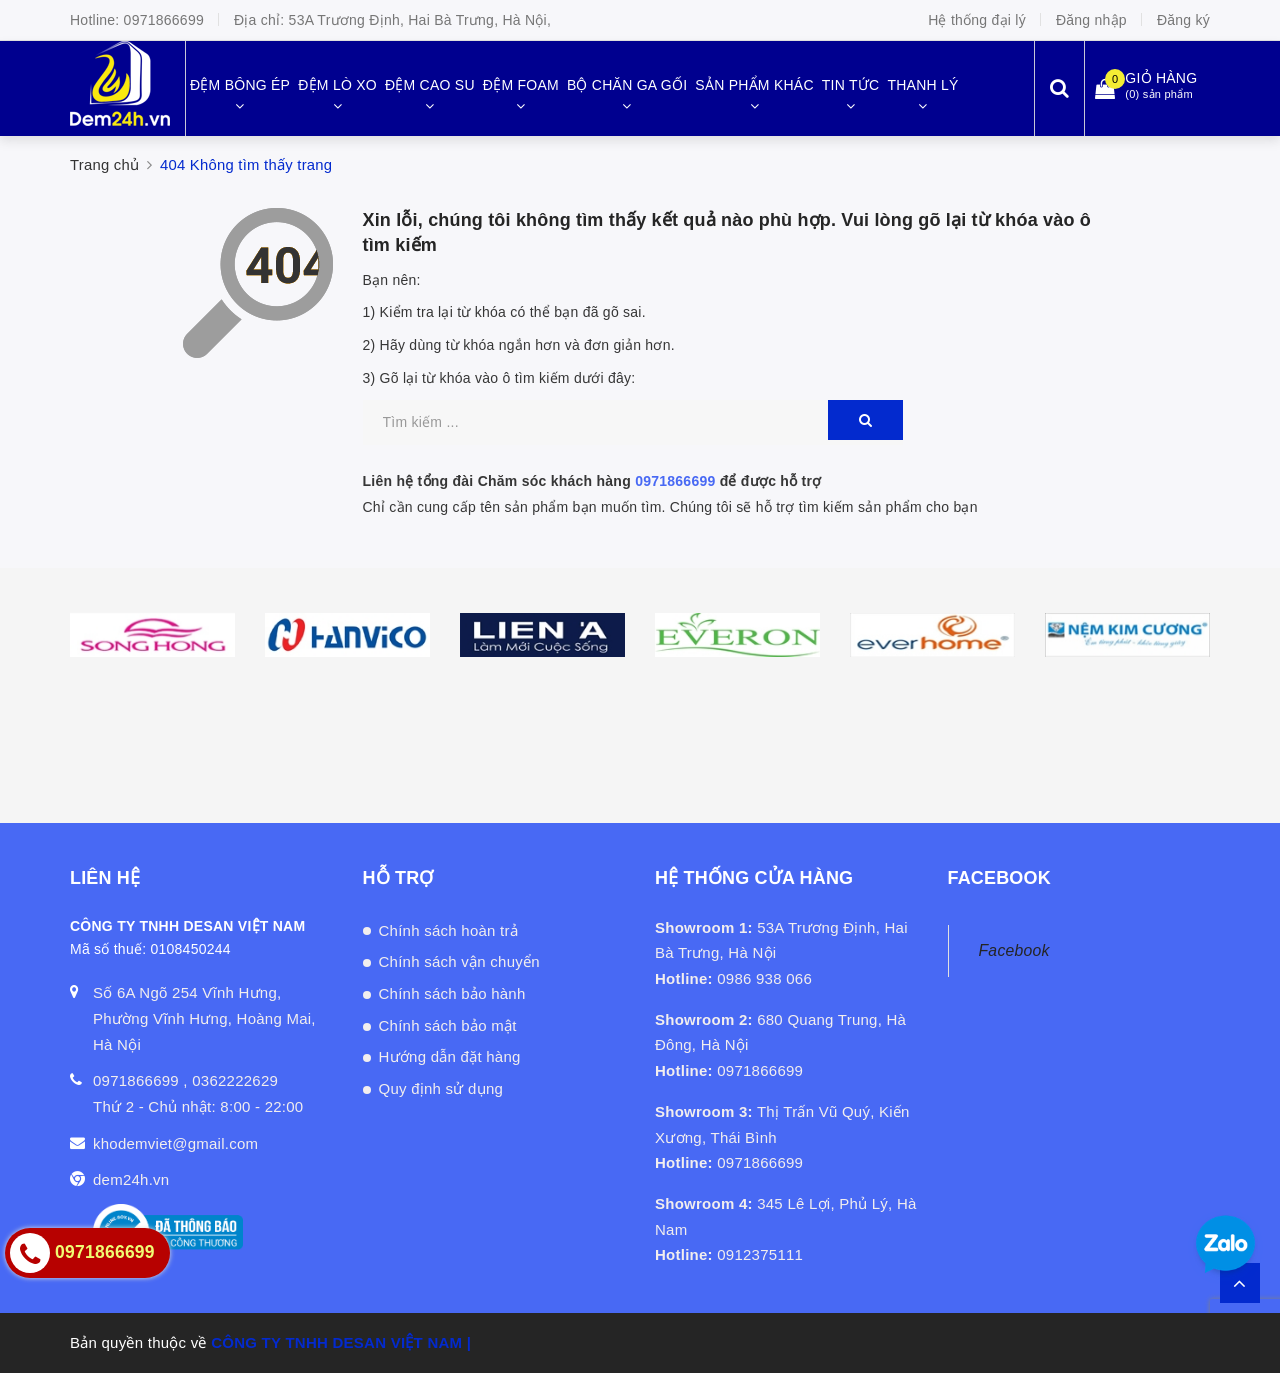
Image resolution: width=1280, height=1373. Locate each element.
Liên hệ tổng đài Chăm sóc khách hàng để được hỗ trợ (592, 481)
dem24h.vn (131, 1179)
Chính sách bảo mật (448, 1025)
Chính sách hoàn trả (449, 930)
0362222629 (235, 1080)
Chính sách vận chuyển (459, 961)
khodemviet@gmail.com (175, 1143)
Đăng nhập (1091, 20)
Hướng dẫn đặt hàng (450, 1056)
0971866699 (164, 20)
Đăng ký (1183, 20)
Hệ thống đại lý (977, 20)
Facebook (1014, 950)
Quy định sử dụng (441, 1088)
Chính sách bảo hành (452, 993)
